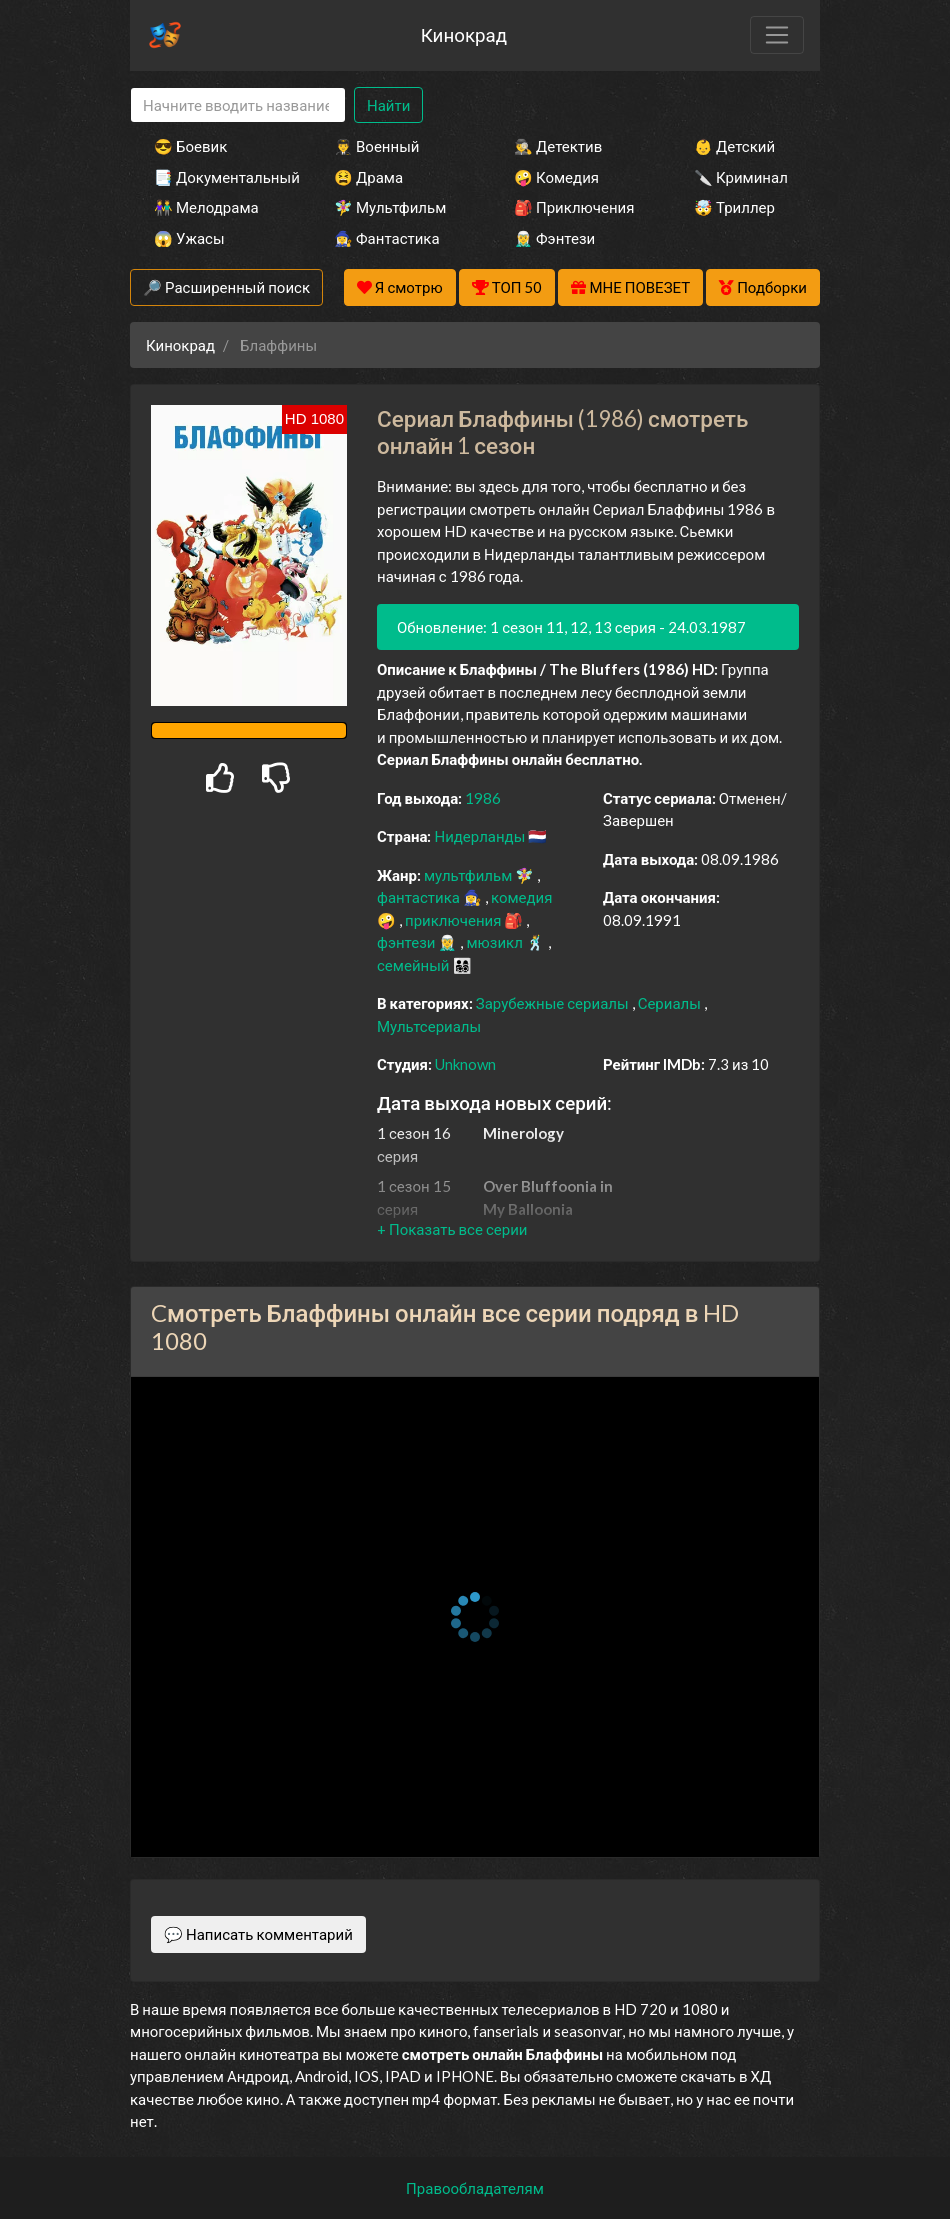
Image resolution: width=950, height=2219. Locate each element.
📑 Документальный (217, 177)
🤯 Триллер (734, 207)
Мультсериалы (429, 1026)
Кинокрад (464, 34)
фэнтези (407, 942)
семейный (415, 965)
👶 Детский (734, 146)
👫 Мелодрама (206, 207)
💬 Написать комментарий (258, 1934)
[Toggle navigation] (777, 35)
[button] (452, 1229)
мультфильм (469, 875)
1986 (483, 798)
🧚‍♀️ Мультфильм (390, 207)
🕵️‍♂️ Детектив (558, 146)
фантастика (420, 897)
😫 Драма (368, 177)
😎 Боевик (190, 146)
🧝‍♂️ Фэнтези (554, 238)
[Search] (238, 105)
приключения (454, 920)
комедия (522, 897)
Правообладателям (475, 2188)
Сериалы (671, 1003)
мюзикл (495, 942)
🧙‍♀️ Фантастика (387, 238)
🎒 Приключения (574, 207)
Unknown (465, 1064)
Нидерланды (481, 836)
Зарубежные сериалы (554, 1003)
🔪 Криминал (741, 177)
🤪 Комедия (556, 177)
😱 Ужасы (189, 238)
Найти (388, 105)
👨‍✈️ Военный (376, 146)
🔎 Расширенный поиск (226, 287)
